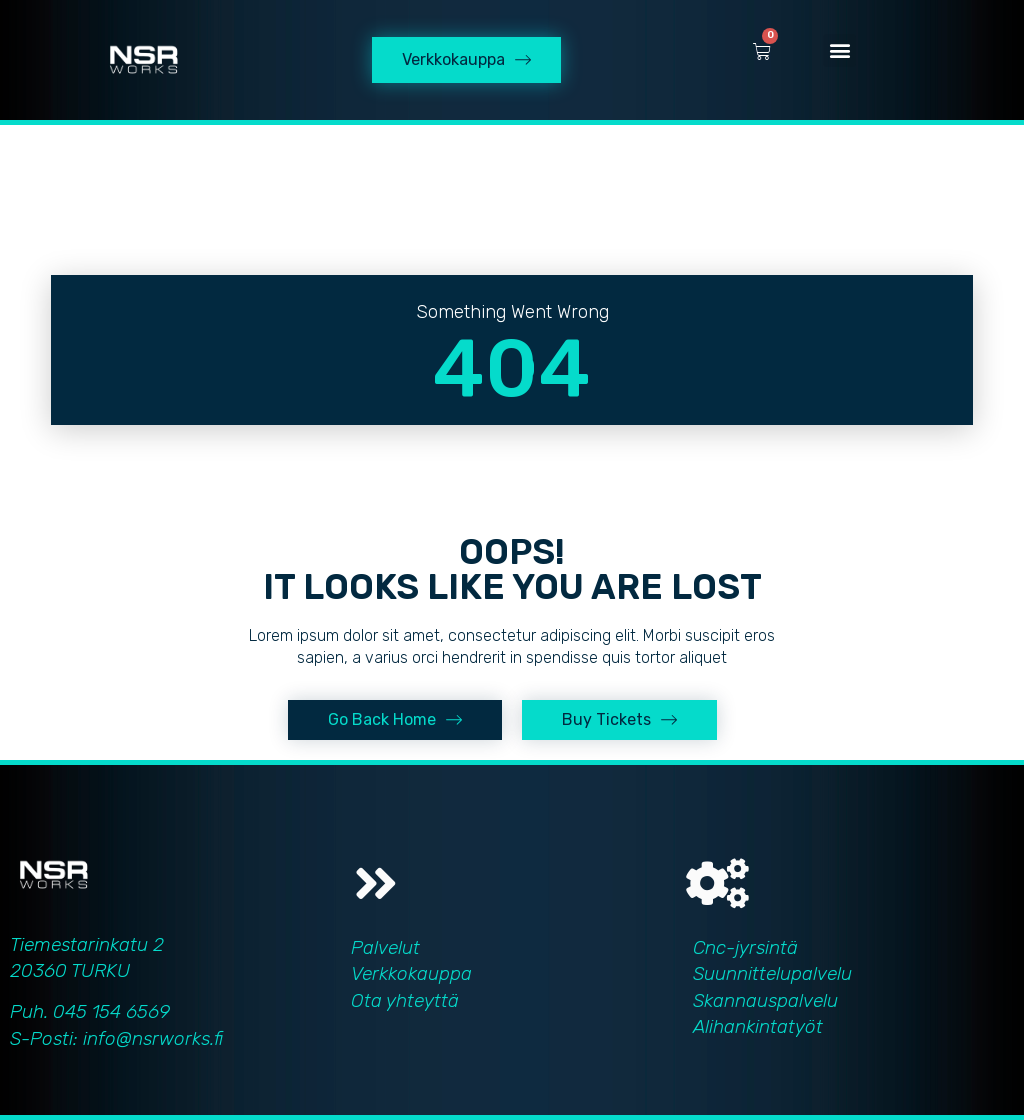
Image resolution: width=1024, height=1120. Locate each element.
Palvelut (385, 947)
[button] (839, 50)
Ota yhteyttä (405, 1000)
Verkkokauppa (411, 973)
